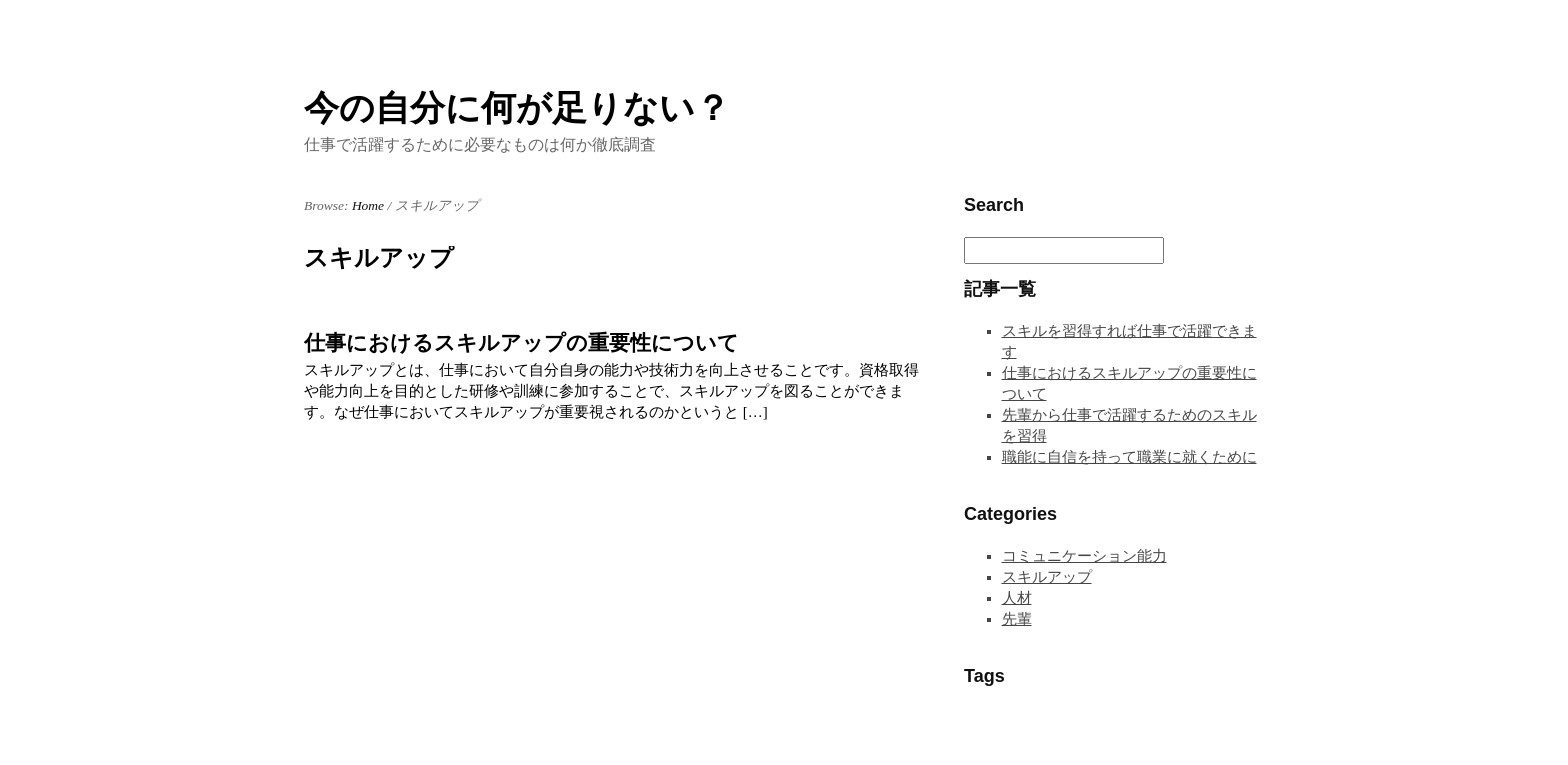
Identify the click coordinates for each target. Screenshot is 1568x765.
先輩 (1017, 619)
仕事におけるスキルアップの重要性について (521, 342)
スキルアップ (1047, 577)
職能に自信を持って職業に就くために (1129, 457)
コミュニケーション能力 (1084, 556)
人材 (1017, 598)
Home (368, 205)
